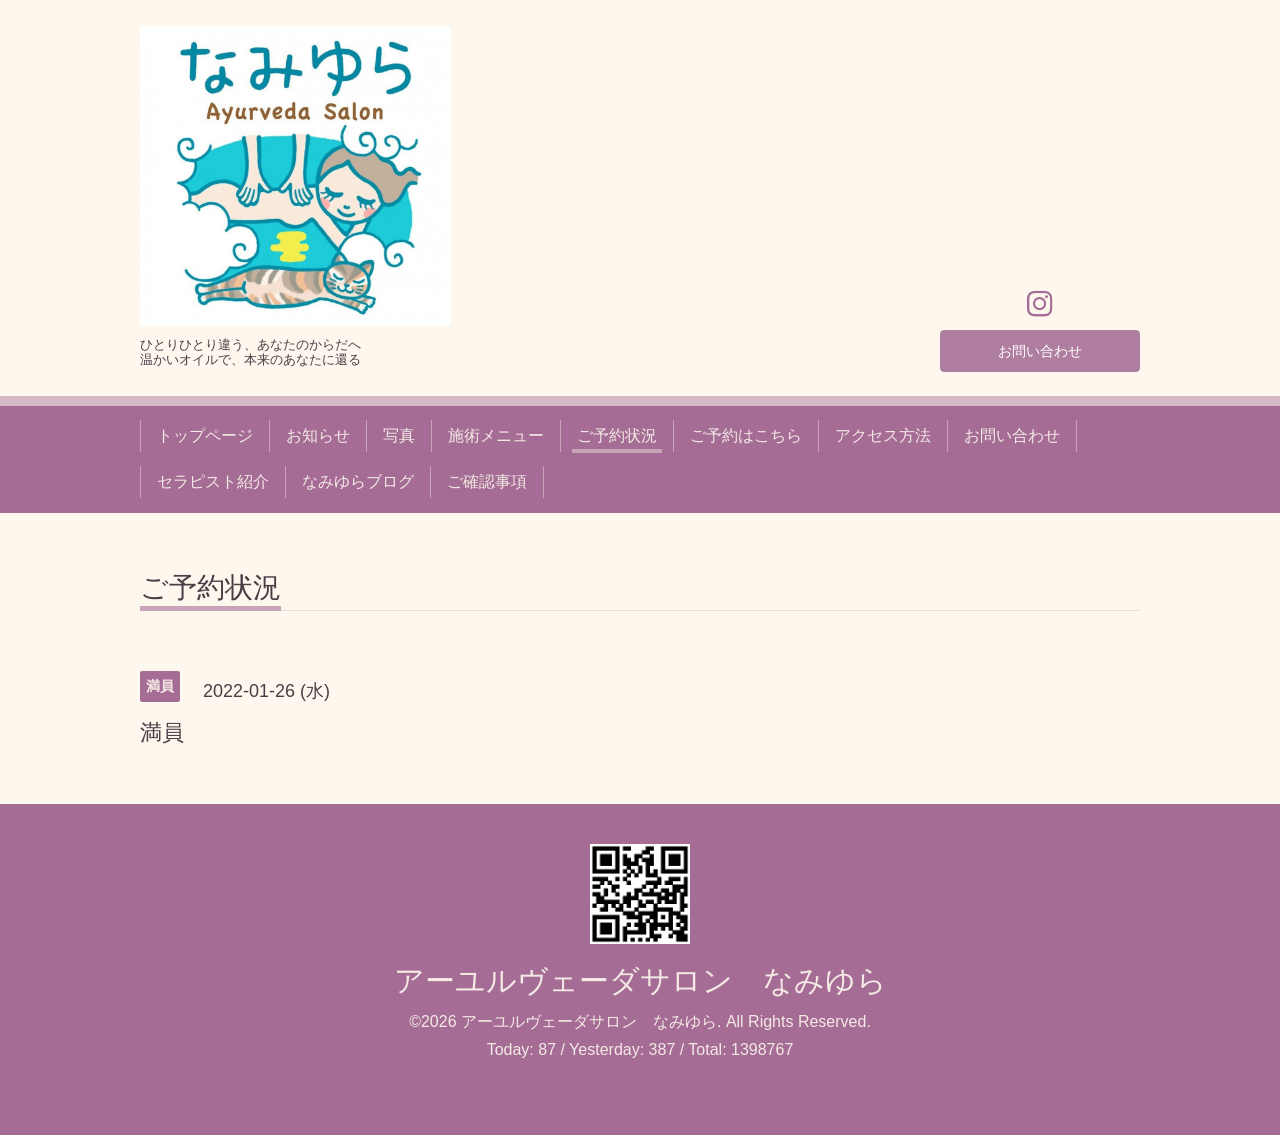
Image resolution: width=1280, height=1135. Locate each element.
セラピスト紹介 (213, 481)
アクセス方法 (883, 435)
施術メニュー (496, 435)
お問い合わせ (1040, 347)
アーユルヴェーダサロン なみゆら (640, 980)
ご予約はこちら (746, 435)
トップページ (205, 435)
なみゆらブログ (358, 481)
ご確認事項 (487, 481)
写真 (399, 435)
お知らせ (318, 435)
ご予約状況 (617, 435)
